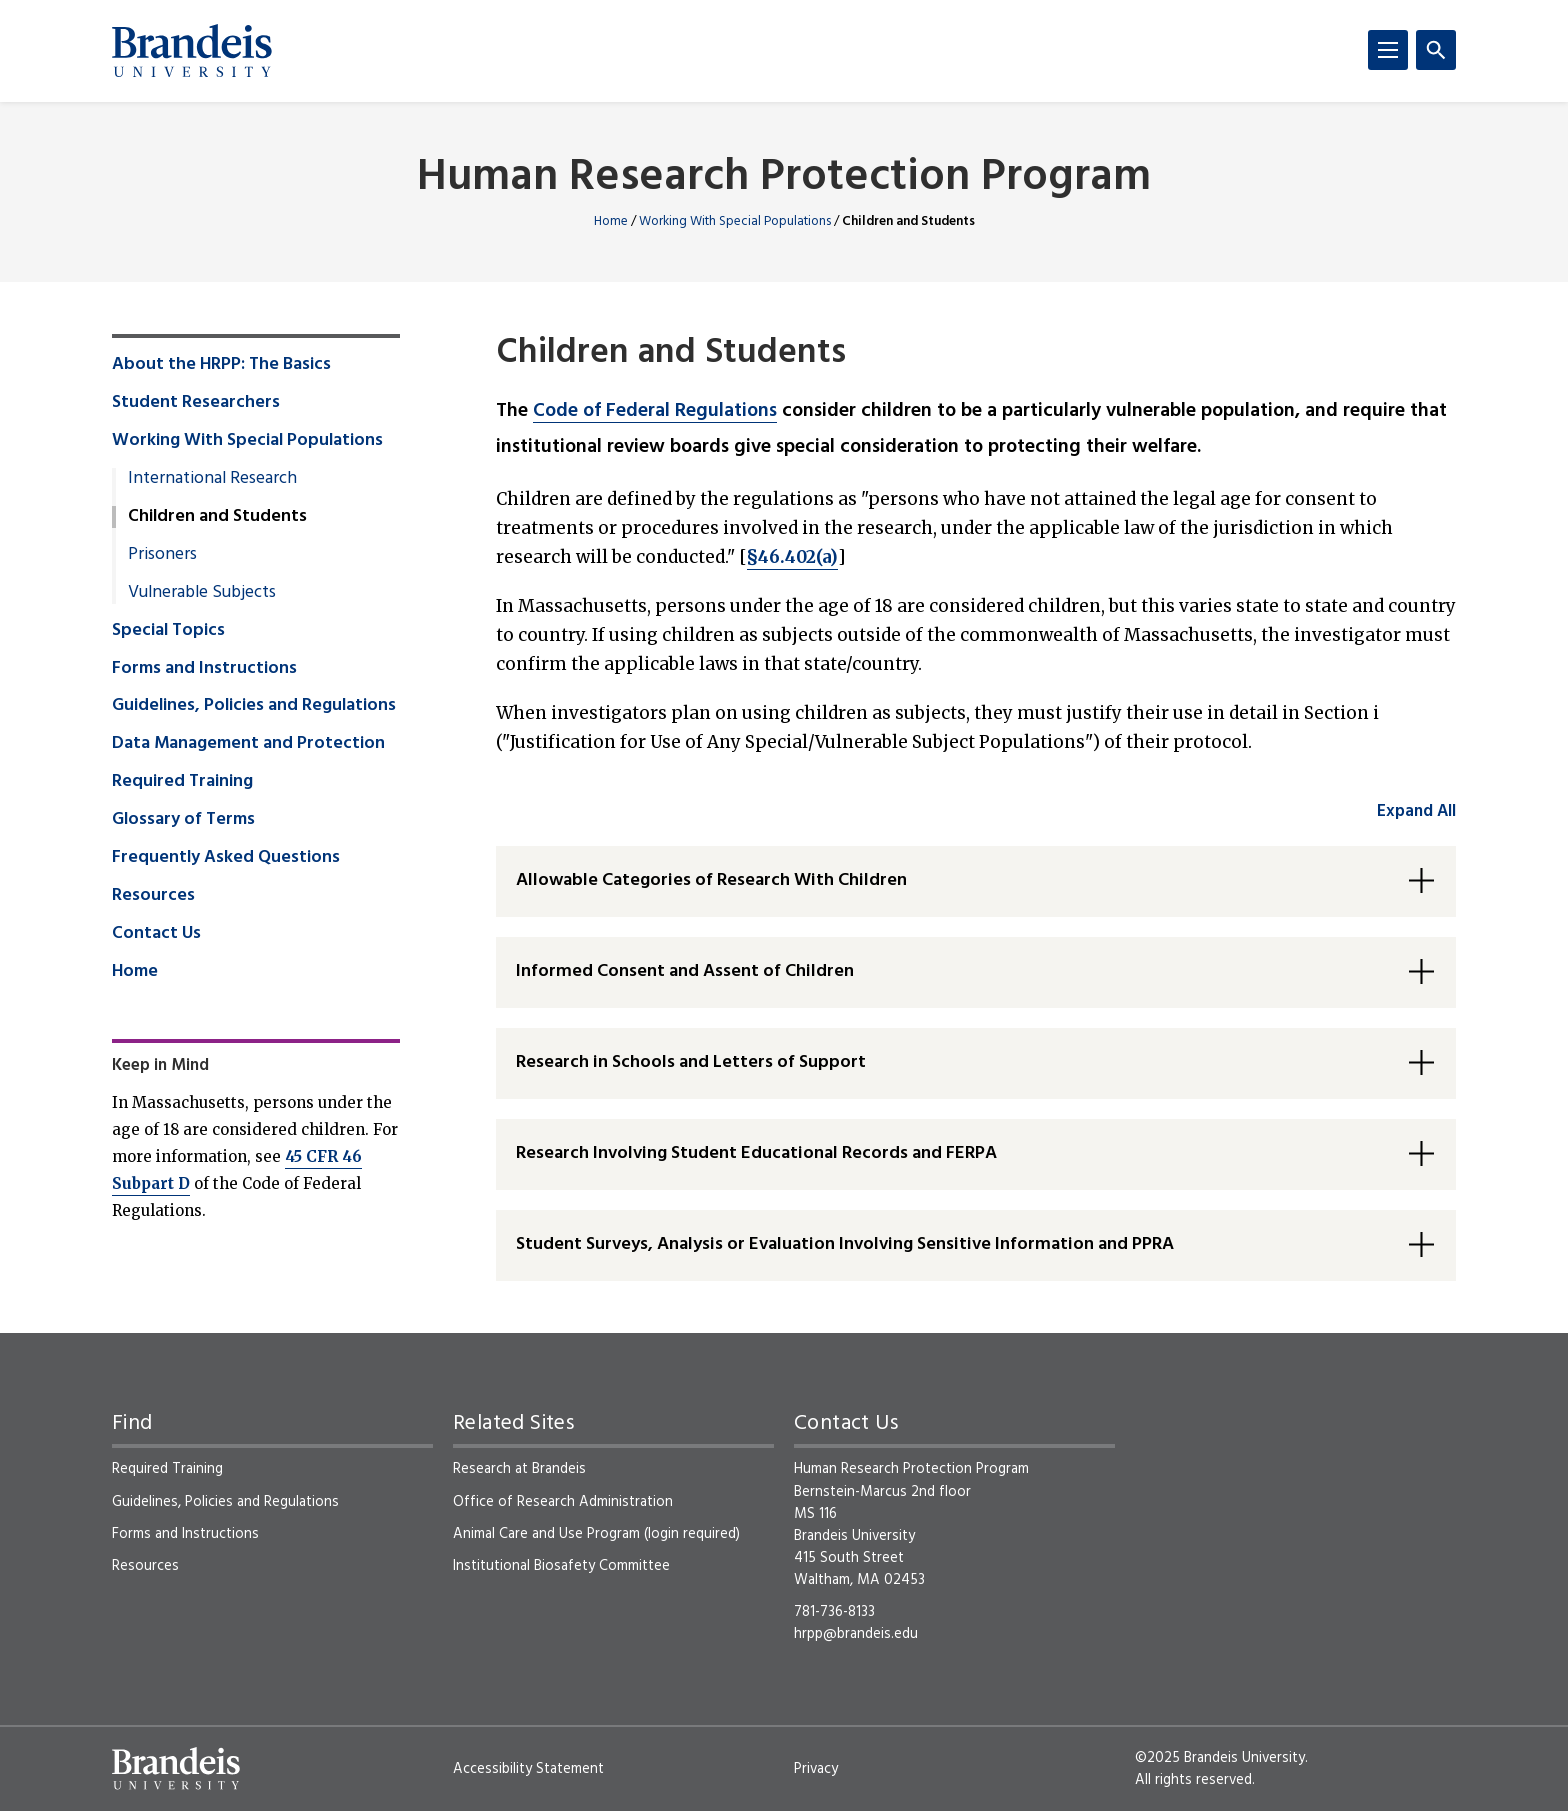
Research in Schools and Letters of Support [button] (691, 1062)
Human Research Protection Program (784, 178)
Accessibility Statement (528, 1769)
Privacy (816, 1769)
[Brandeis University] (192, 51)
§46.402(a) (792, 557)
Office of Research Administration (563, 1502)
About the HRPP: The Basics (221, 365)
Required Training (182, 782)
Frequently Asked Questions (226, 858)
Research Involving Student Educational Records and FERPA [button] (756, 1153)
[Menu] (1388, 50)
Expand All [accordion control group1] (1416, 811)
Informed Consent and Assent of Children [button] (685, 971)
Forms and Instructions (204, 669)
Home (611, 221)
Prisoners (162, 555)
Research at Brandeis (519, 1469)
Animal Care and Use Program (546, 1534)
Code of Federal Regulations (655, 411)
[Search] (1436, 50)
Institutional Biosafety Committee (561, 1566)
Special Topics (168, 631)
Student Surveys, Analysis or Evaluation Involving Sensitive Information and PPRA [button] (845, 1244)
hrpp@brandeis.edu (856, 1634)
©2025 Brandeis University (1220, 1758)
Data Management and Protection (248, 744)
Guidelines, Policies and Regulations (254, 706)
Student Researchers (196, 403)
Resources (153, 896)
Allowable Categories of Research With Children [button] (711, 880)
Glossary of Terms (183, 820)
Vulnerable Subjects (202, 593)
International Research (212, 479)
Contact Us (156, 934)
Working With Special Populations (735, 221)
